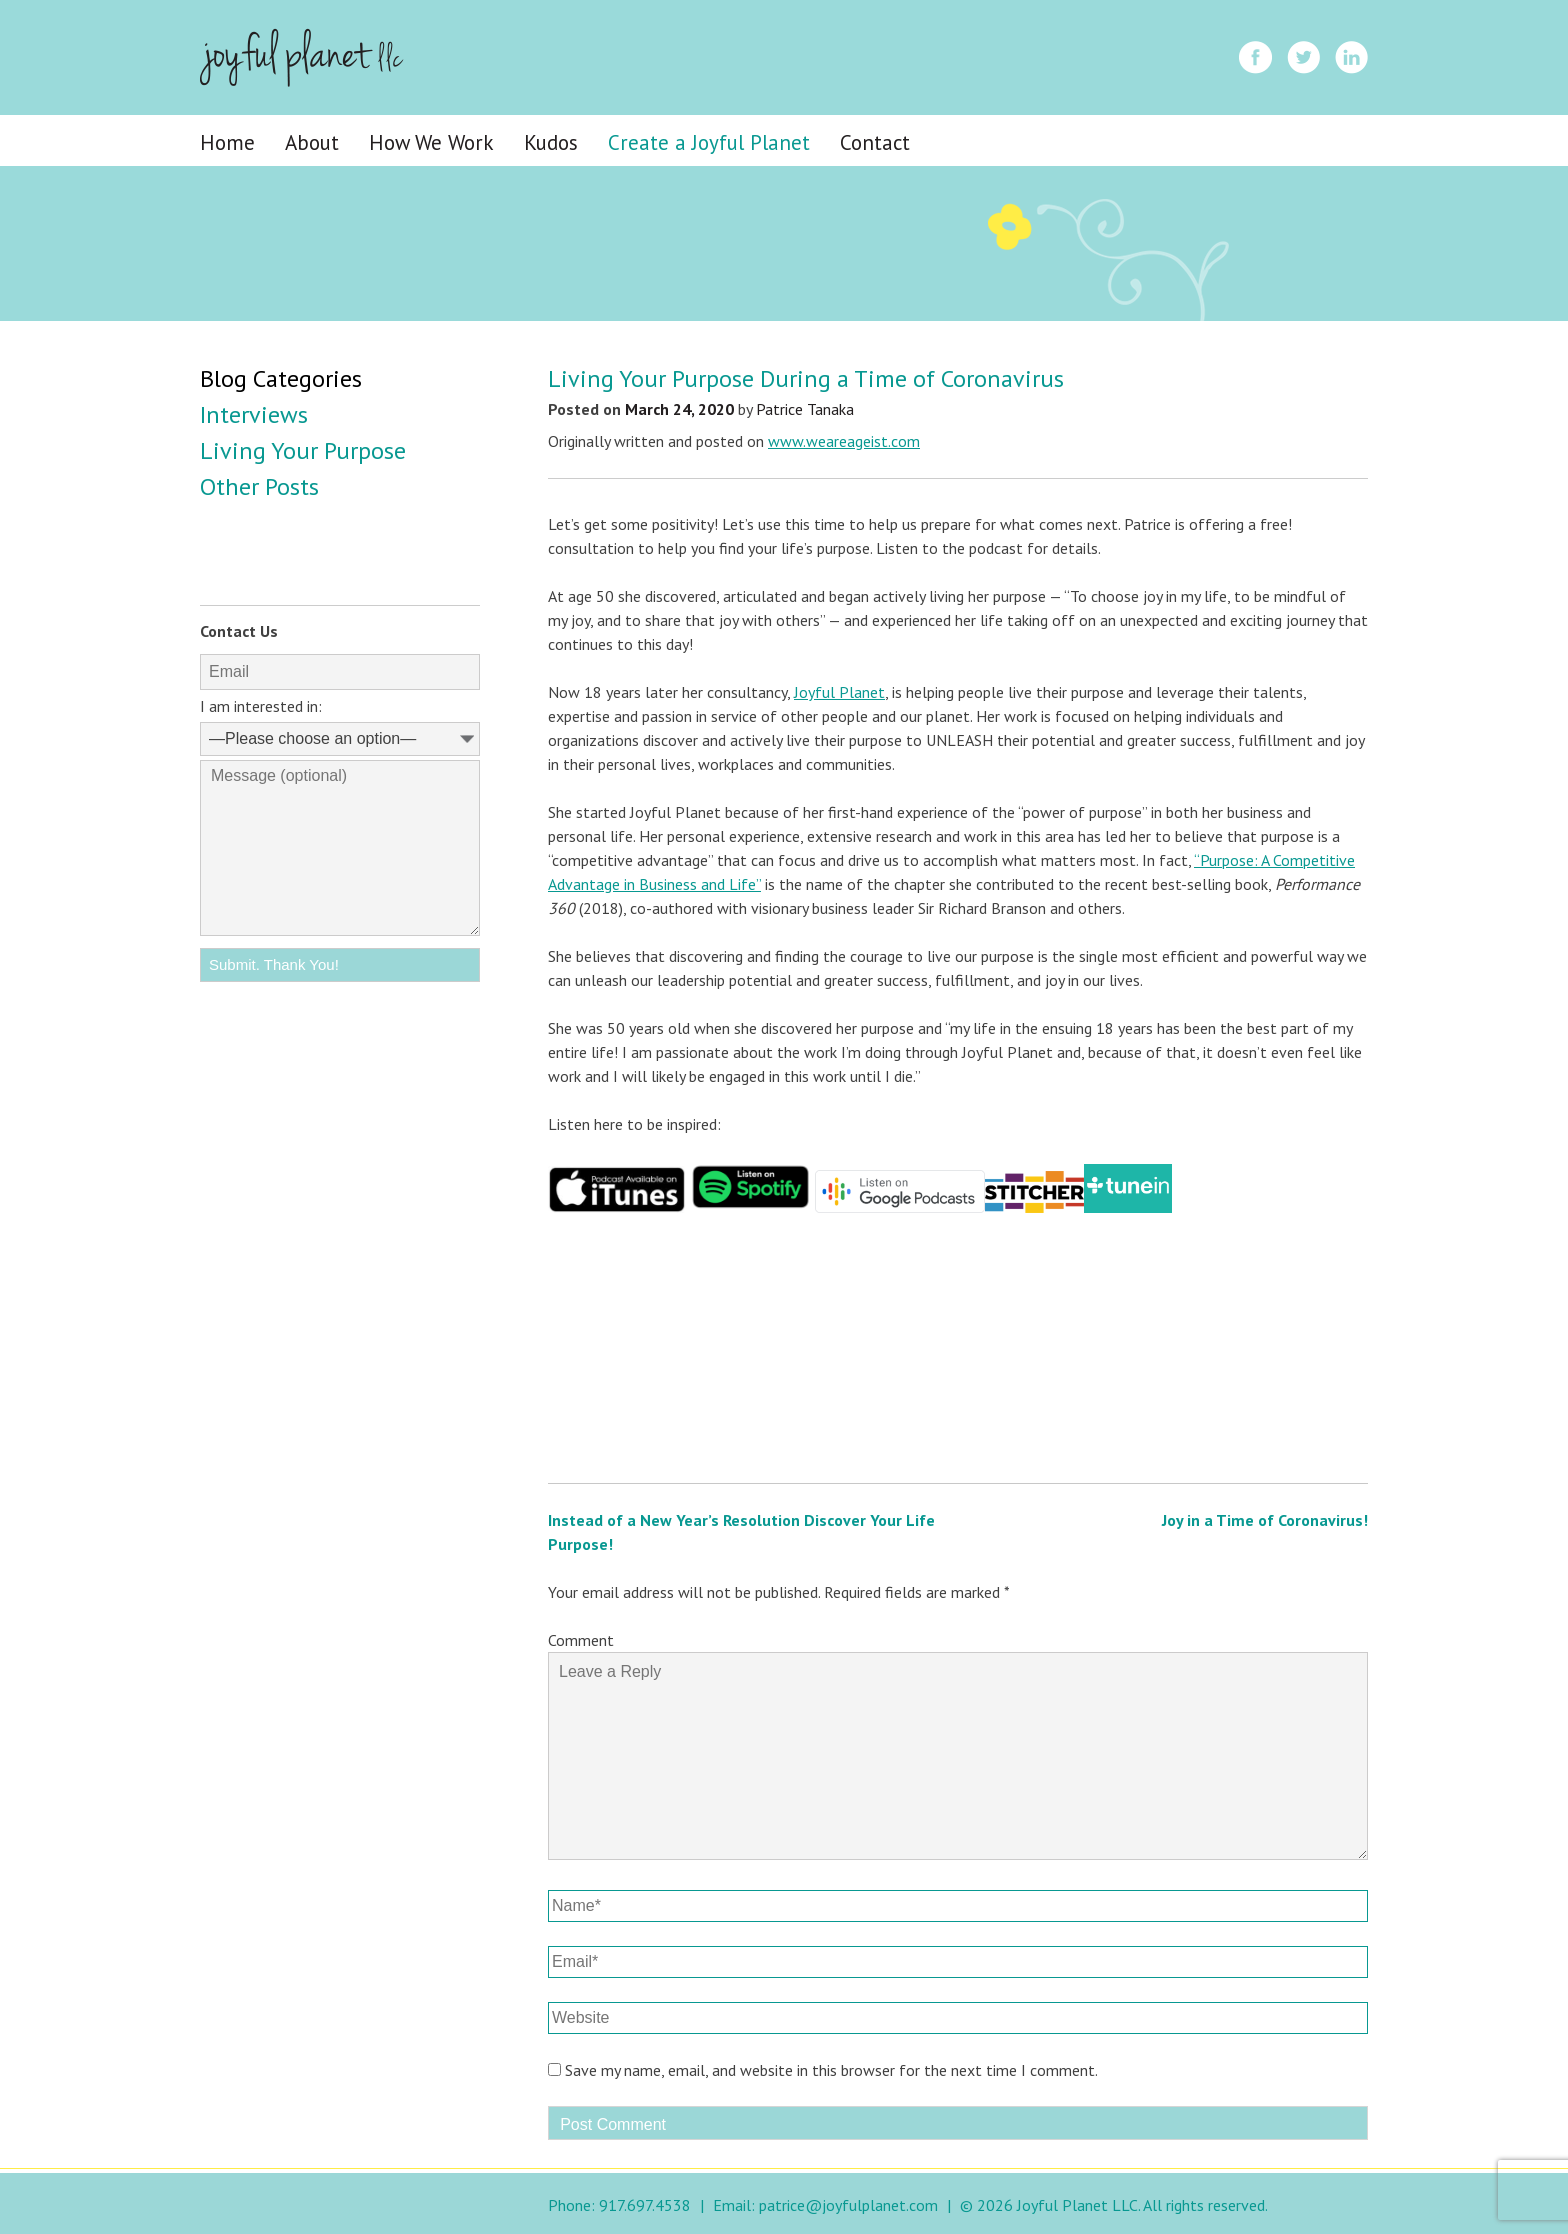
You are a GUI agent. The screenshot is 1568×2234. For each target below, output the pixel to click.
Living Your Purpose (303, 450)
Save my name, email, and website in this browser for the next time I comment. (831, 2070)
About (312, 142)
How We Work (431, 142)
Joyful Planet (839, 692)
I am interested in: (261, 706)
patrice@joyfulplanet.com (848, 2205)
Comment (581, 1640)
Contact (875, 142)
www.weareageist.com (844, 441)
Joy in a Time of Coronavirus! (1265, 1520)
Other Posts (259, 486)
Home (227, 142)
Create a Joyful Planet (709, 142)
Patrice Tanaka (805, 409)
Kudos (551, 142)
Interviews (254, 414)
